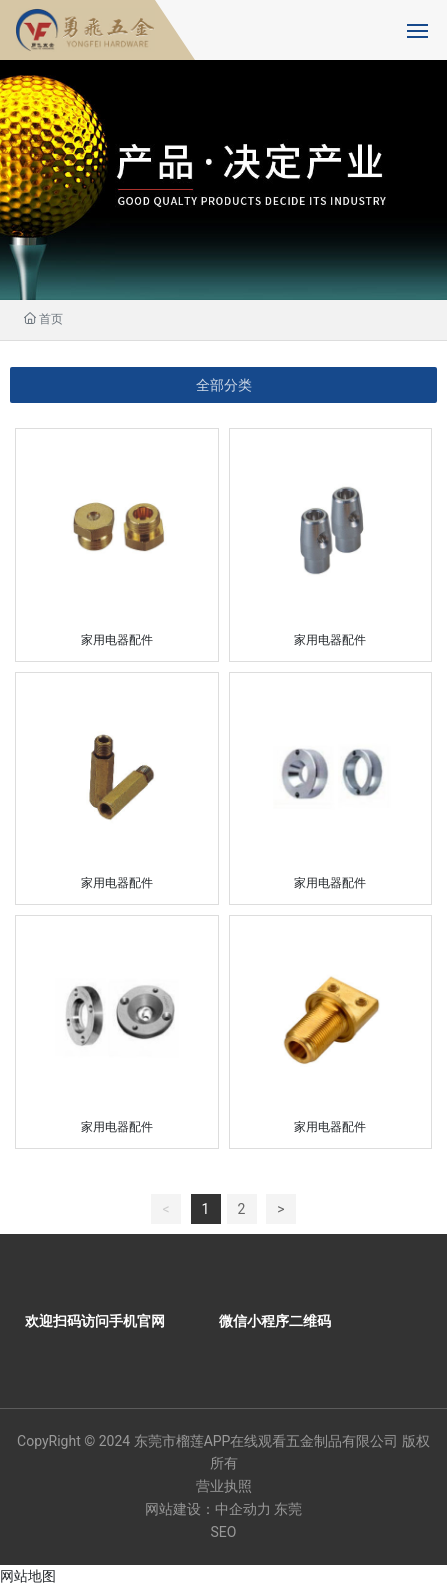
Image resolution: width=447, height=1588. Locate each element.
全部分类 (224, 385)
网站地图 (28, 1576)
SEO (224, 1532)
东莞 (288, 1509)
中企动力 (243, 1509)
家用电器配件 (117, 640)
